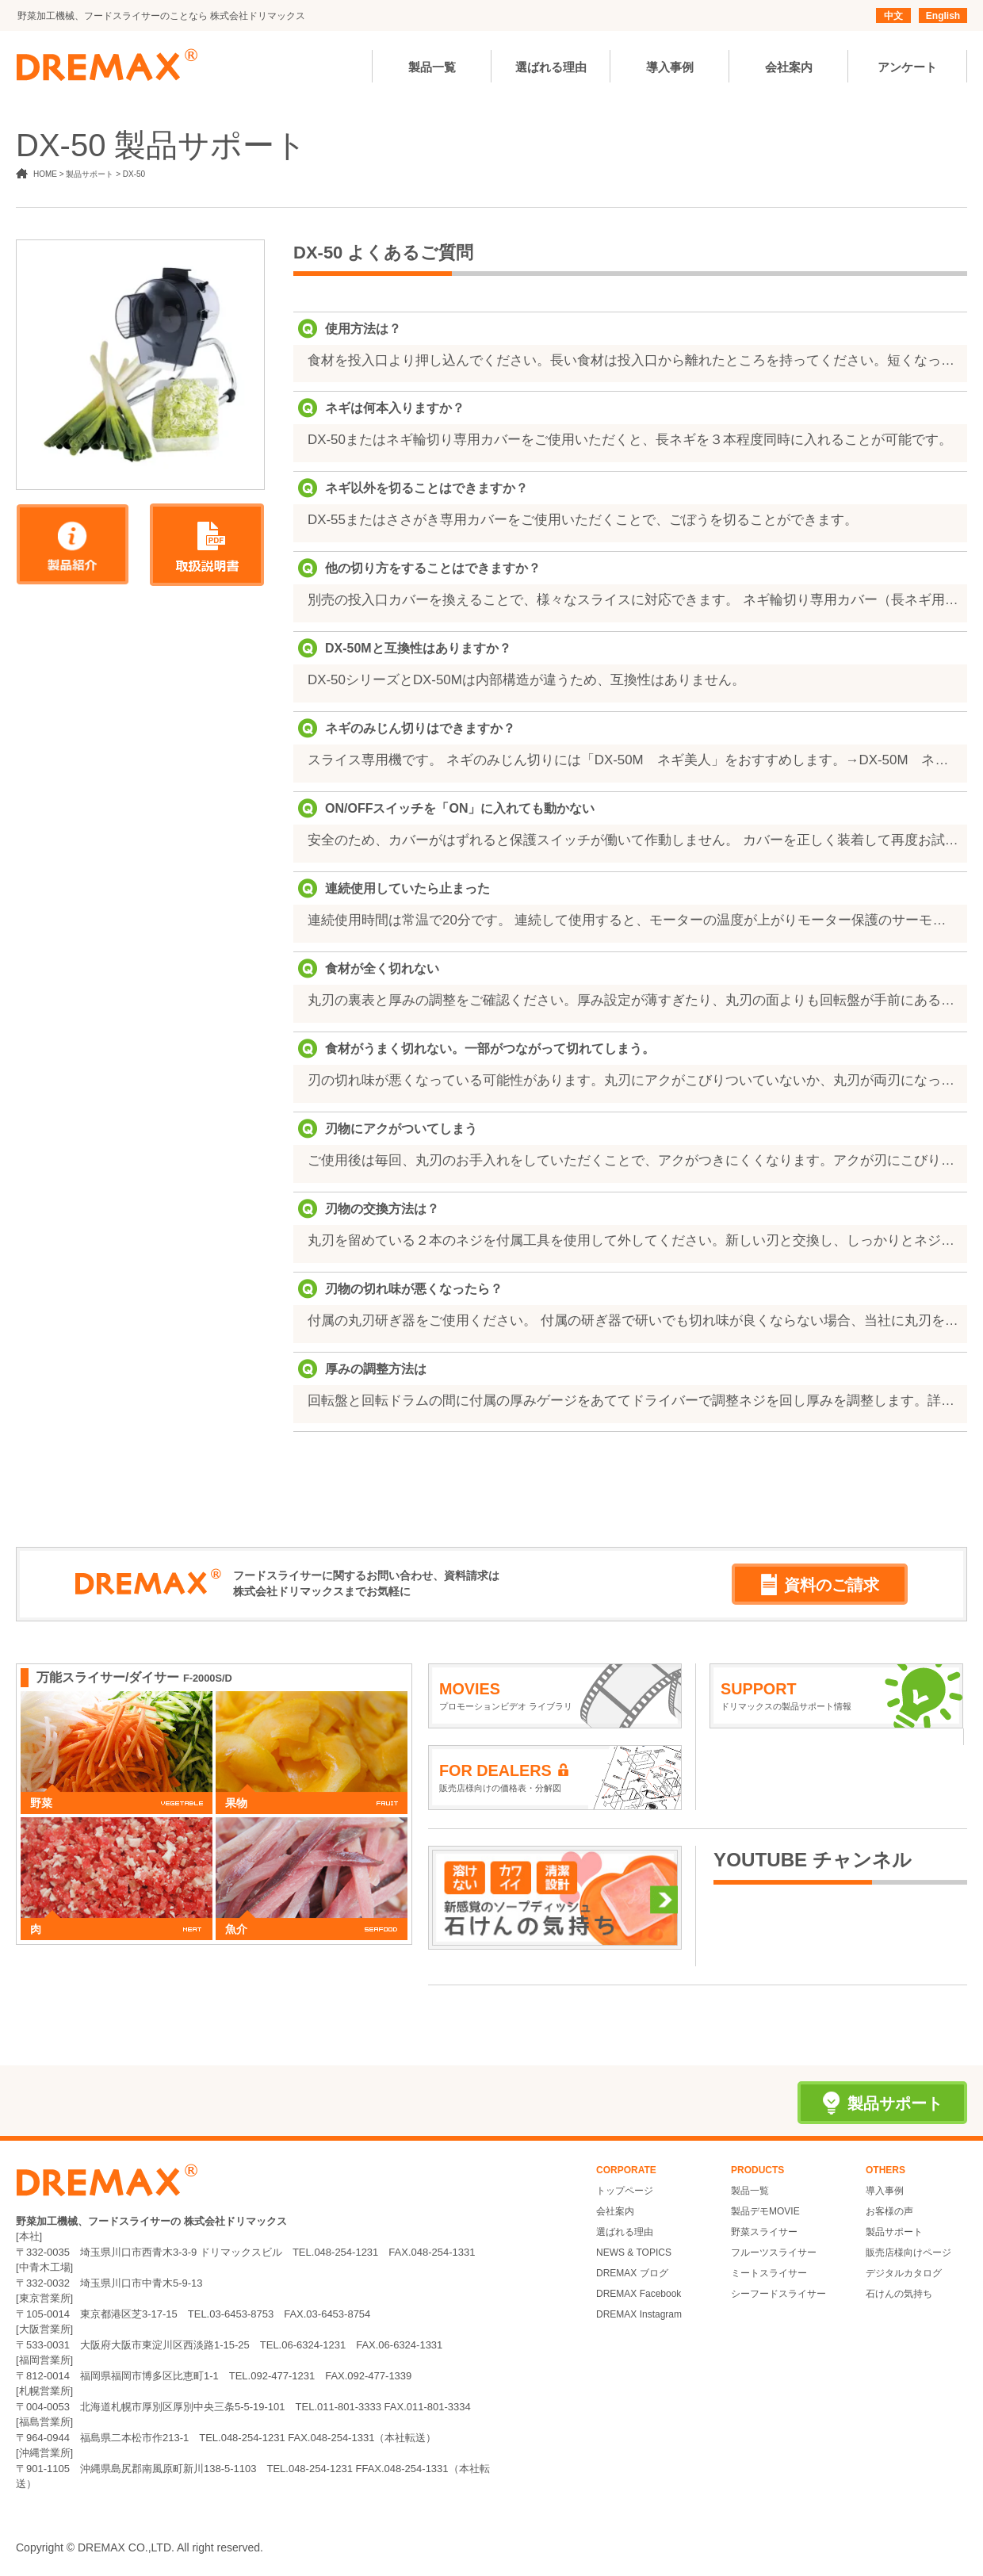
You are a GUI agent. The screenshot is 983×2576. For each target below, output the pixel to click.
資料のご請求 (820, 1584)
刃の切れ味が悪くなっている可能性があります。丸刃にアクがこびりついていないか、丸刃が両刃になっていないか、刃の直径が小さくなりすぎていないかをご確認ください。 (633, 1080)
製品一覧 (750, 2190)
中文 (893, 15)
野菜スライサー (764, 2231)
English (943, 15)
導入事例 (885, 2190)
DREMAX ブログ (632, 2273)
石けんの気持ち (899, 2293)
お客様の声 (889, 2211)
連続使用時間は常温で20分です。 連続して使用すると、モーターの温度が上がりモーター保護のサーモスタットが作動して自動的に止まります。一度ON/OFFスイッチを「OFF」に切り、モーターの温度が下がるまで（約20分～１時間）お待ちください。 (633, 920)
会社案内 (615, 2211)
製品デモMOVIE (765, 2211)
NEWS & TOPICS (633, 2252)
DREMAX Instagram (639, 2314)
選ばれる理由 (624, 2231)
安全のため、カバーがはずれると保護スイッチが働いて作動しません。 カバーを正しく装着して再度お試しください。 (633, 840)
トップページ (624, 2190)
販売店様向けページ (908, 2252)
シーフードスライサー (778, 2293)
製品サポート (894, 2231)
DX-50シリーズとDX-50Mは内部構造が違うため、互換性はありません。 (526, 679)
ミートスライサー (769, 2273)
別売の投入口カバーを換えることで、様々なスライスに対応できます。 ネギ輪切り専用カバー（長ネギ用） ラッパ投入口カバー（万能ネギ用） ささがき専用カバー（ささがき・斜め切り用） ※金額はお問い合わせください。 (633, 599)
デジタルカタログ (904, 2273)
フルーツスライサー (774, 2252)
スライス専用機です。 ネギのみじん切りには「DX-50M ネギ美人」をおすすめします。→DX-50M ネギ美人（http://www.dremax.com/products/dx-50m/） (633, 759)
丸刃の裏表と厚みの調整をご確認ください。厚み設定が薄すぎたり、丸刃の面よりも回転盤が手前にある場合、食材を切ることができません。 (633, 1000)
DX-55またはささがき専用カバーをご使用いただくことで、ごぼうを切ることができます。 (583, 519)
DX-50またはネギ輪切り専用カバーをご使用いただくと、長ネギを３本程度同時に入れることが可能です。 (630, 439)
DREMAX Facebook (638, 2293)
